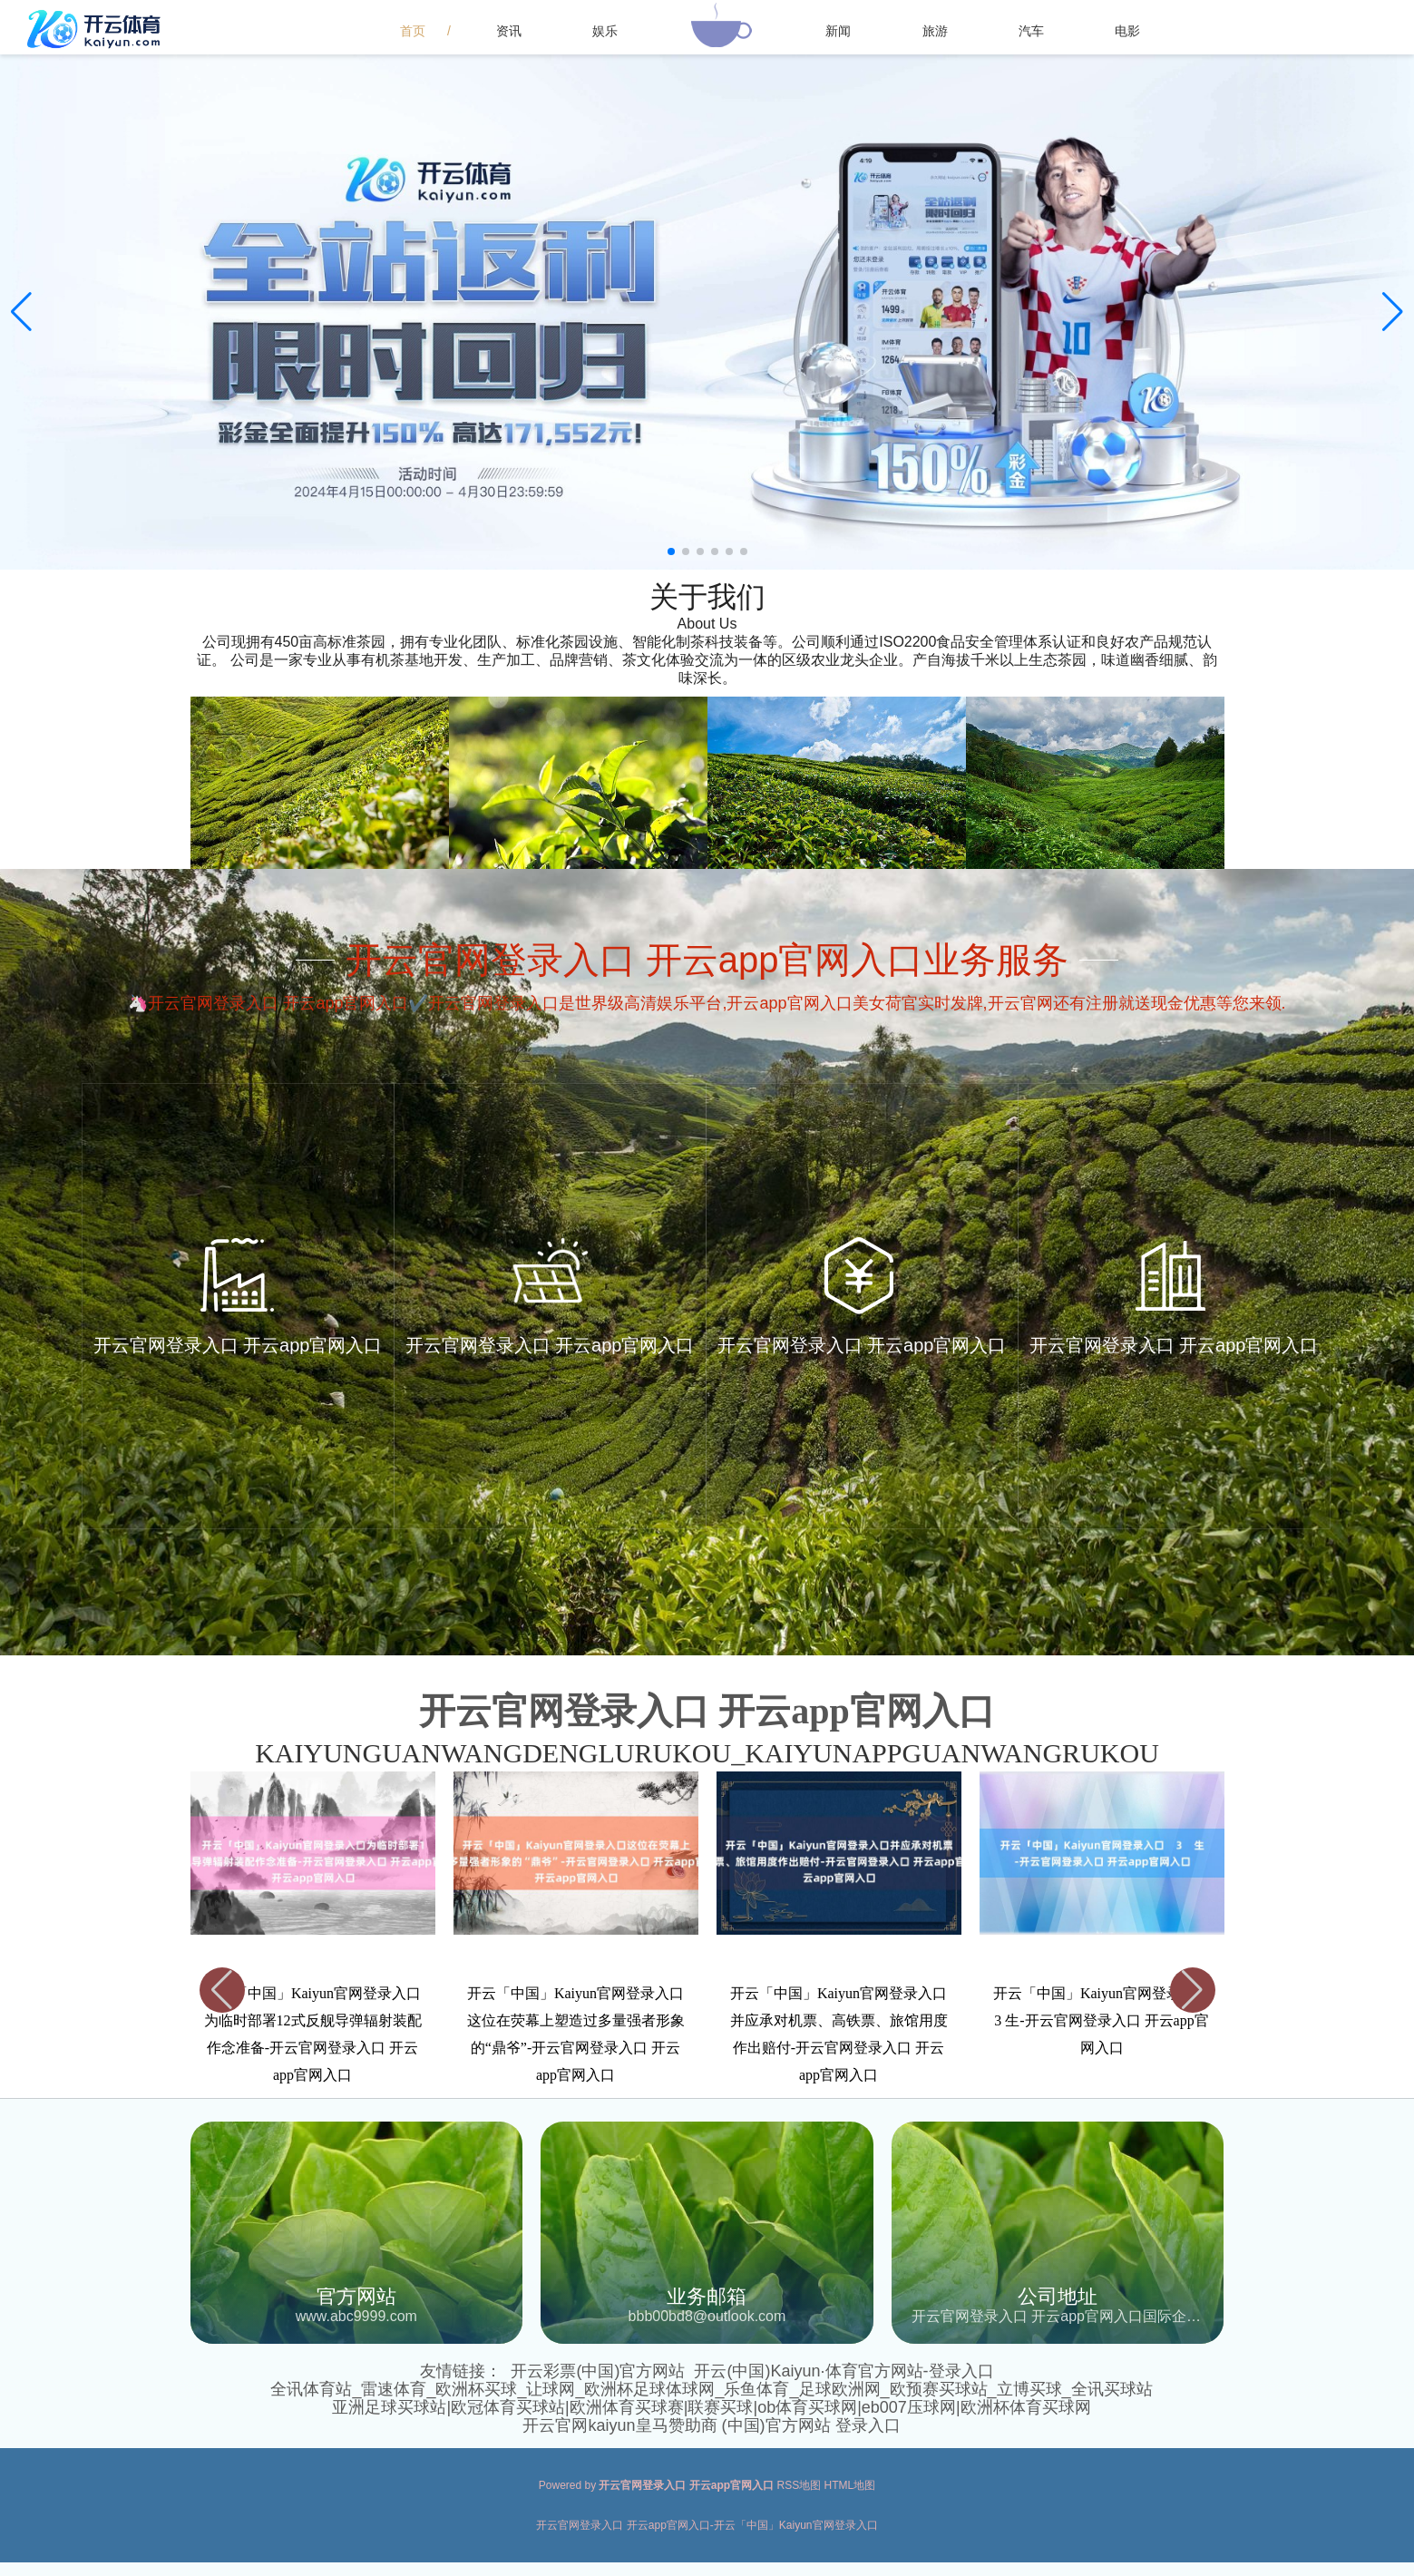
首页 (412, 31)
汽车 (1031, 31)
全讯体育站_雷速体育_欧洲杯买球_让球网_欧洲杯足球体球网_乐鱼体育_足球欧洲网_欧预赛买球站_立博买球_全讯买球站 (711, 2389)
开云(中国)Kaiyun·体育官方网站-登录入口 (843, 2371)
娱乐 (605, 31)
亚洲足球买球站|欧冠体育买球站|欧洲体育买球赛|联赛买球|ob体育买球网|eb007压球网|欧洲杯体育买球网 (711, 2407)
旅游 (935, 31)
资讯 (509, 31)
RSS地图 (799, 2485)
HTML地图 (850, 2485)
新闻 (838, 31)
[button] (1392, 312)
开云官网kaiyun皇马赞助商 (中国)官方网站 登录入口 (711, 2425)
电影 (1127, 31)
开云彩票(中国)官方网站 (598, 2371)
